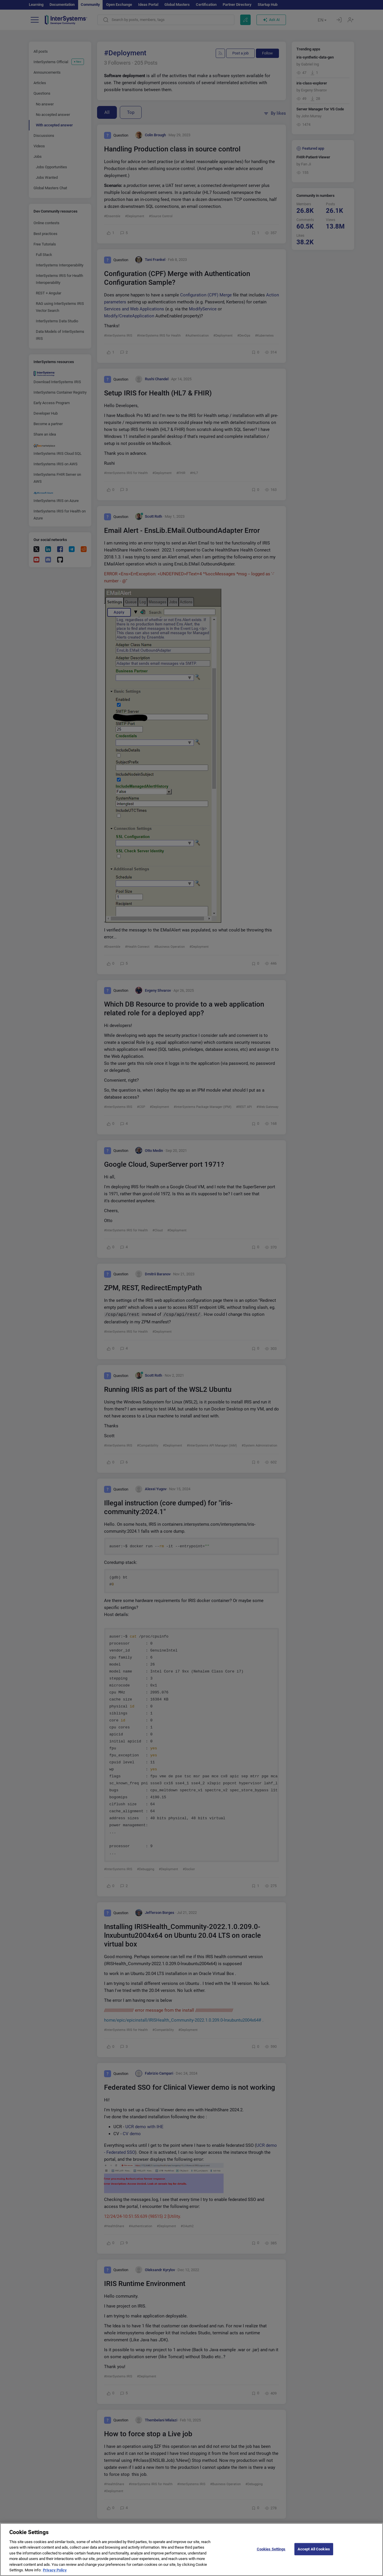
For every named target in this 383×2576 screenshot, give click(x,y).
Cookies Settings (271, 2553)
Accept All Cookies (314, 2553)
